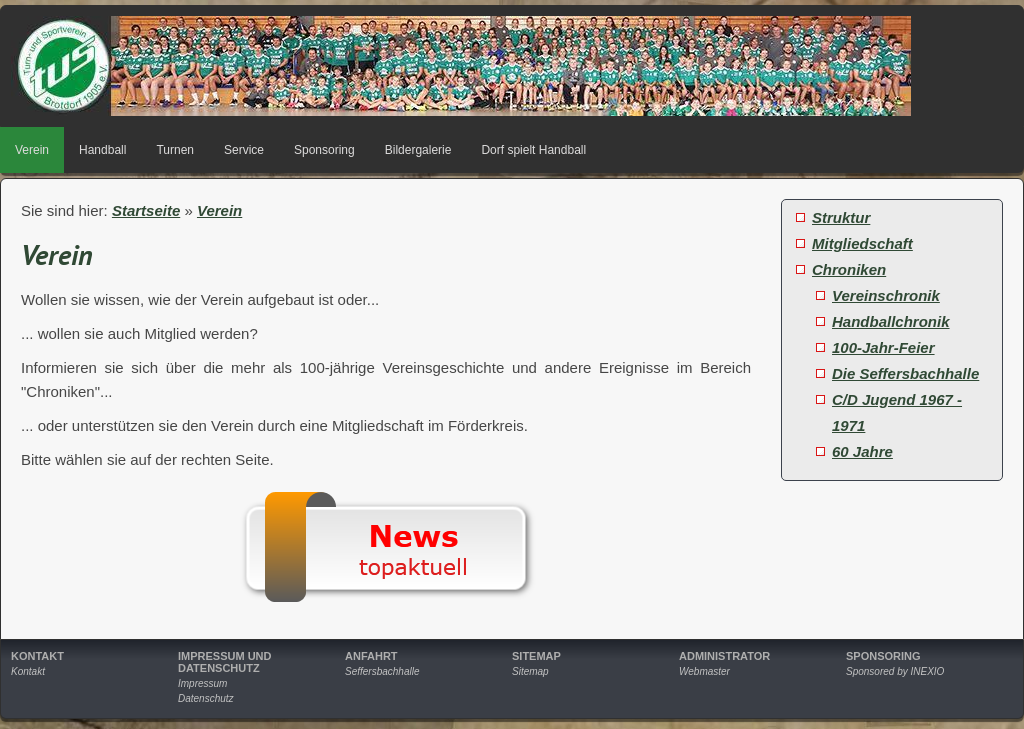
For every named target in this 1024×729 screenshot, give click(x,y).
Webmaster (704, 671)
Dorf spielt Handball (533, 150)
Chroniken (849, 269)
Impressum (202, 683)
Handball (102, 150)
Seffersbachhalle (382, 671)
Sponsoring (324, 150)
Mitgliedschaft (862, 243)
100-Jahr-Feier (883, 347)
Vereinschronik (886, 295)
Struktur (841, 217)
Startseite (146, 210)
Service (244, 150)
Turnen (175, 150)
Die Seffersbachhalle (905, 373)
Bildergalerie (418, 150)
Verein (32, 150)
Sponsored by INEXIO (895, 671)
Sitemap (530, 671)
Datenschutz (206, 698)
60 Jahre (862, 451)
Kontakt (28, 671)
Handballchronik (891, 321)
